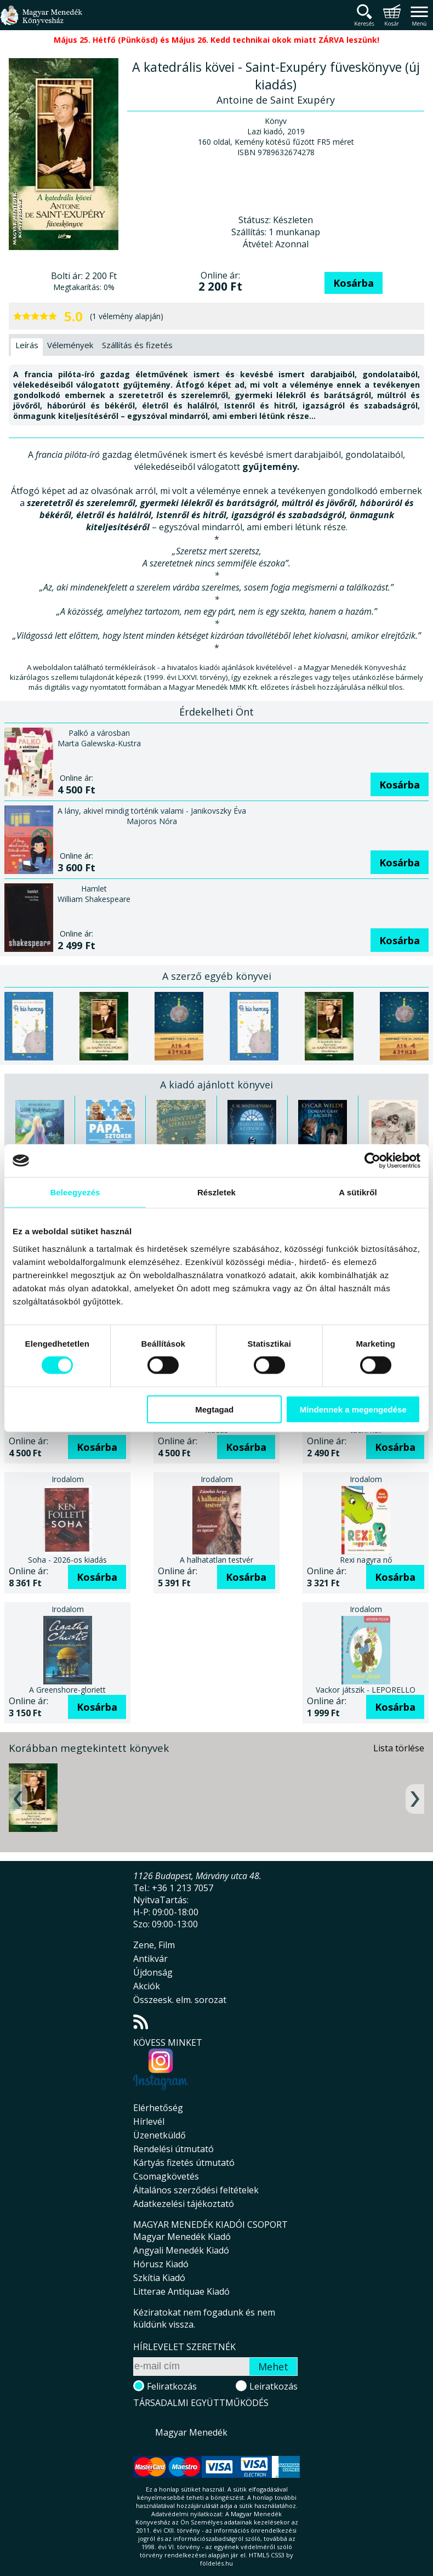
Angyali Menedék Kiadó (181, 2250)
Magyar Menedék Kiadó (182, 2237)
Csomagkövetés (166, 2176)
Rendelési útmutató (173, 2149)
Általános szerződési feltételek (196, 2190)
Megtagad (214, 1409)
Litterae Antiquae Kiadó (181, 2291)
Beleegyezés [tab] (75, 1192)
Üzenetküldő (159, 2135)
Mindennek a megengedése (353, 1409)
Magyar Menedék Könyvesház (41, 21)
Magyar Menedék (191, 2432)
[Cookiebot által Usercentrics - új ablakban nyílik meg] (372, 1161)
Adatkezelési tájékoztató (183, 2204)
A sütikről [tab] (358, 1192)
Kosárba (353, 283)
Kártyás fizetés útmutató (184, 2163)
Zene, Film (154, 1945)
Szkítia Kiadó (159, 2278)
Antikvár (150, 1959)
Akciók (146, 1986)
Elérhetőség (158, 2108)
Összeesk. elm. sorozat (179, 2000)
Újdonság (153, 1972)
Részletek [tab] (216, 1192)
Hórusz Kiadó (161, 2264)
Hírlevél (148, 2121)
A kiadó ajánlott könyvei (216, 1084)
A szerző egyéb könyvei (216, 976)
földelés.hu (216, 2563)
